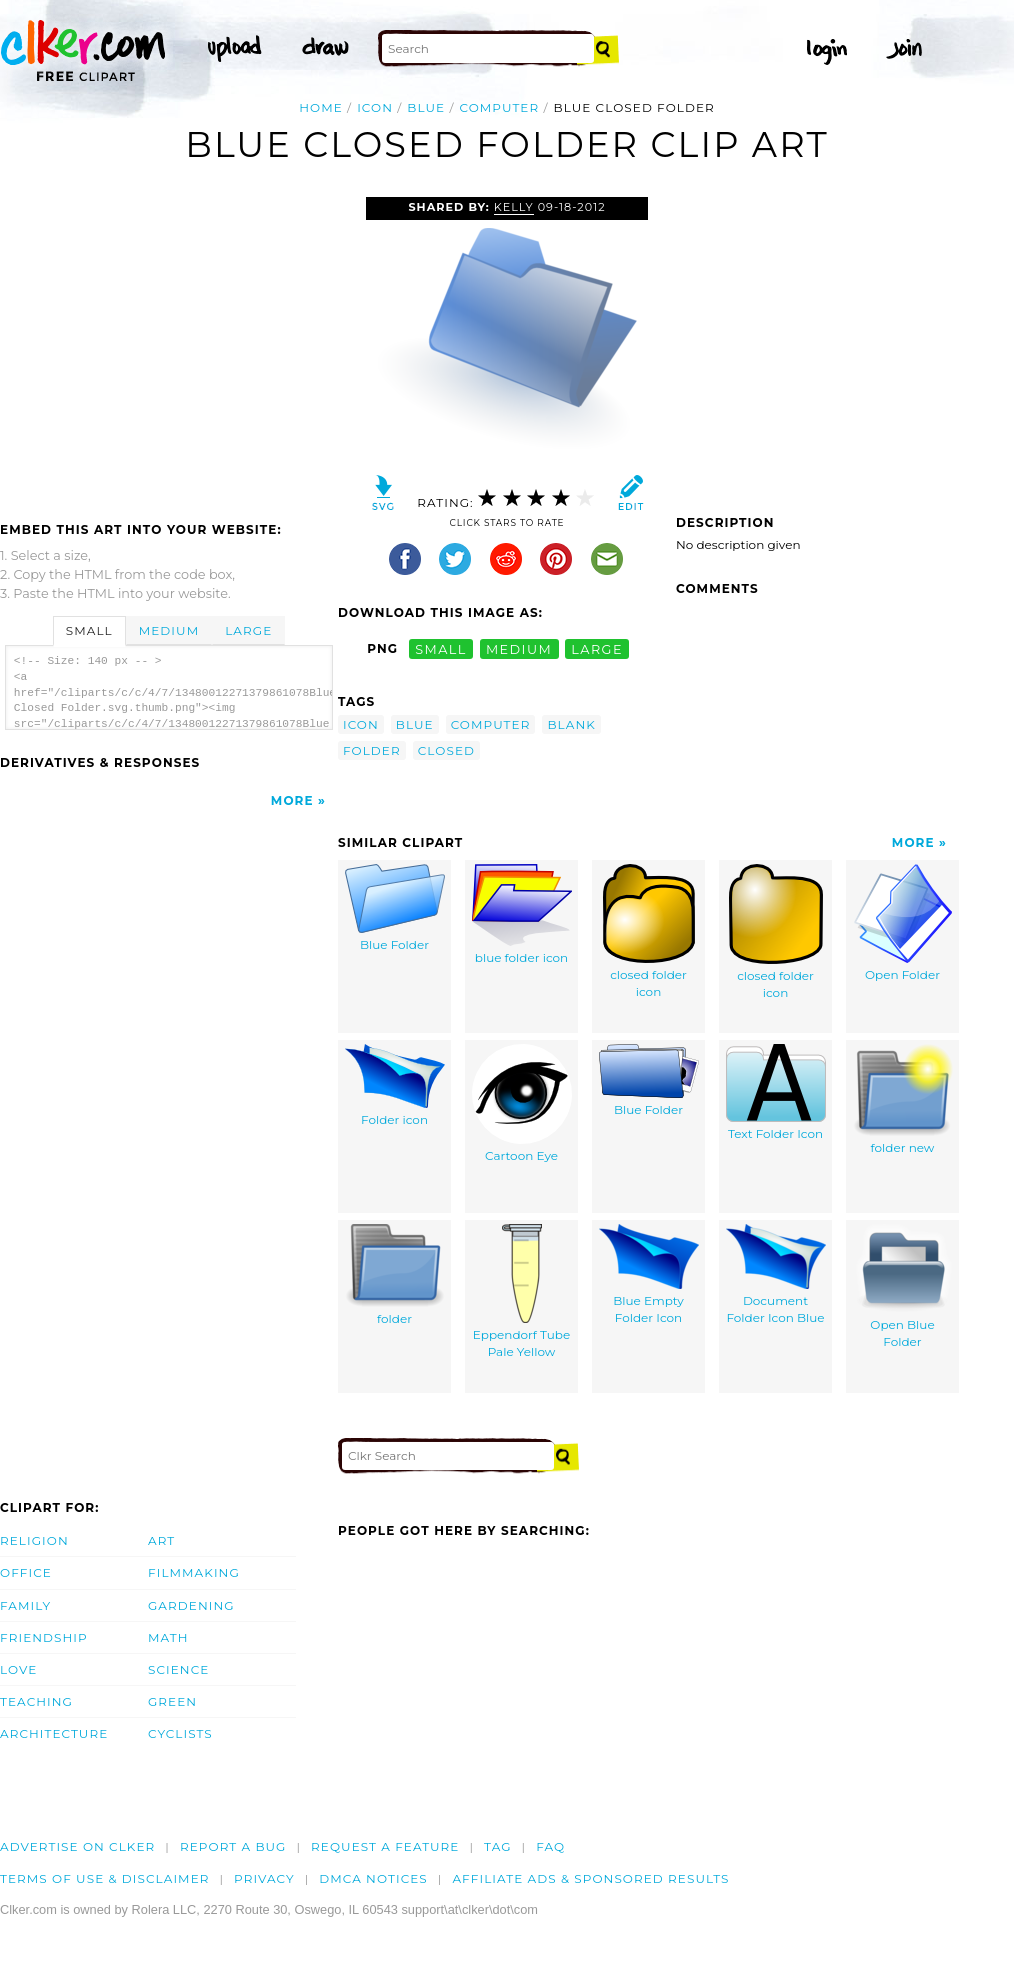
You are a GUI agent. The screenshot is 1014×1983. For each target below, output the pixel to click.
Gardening (191, 1605)
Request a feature (385, 1846)
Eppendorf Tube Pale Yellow (522, 1292)
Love (18, 1669)
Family (25, 1605)
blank (571, 724)
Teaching (36, 1701)
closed (446, 750)
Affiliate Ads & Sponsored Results (590, 1878)
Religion (34, 1540)
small (441, 648)
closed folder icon (649, 932)
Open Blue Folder (903, 1287)
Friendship (44, 1637)
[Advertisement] (168, 347)
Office (26, 1572)
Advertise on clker (77, 1846)
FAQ (550, 1846)
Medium (169, 630)
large (597, 648)
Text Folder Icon (776, 1093)
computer (499, 107)
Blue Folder (395, 908)
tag (497, 1846)
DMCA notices (373, 1878)
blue (426, 107)
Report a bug (233, 1846)
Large (248, 630)
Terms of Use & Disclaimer (105, 1878)
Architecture (54, 1733)
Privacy (264, 1878)
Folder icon (395, 1086)
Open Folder (903, 923)
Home (321, 107)
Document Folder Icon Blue (776, 1275)
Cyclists (180, 1733)
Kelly (514, 207)
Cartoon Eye (522, 1104)
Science (178, 1669)
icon (375, 107)
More (292, 800)
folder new (903, 1100)
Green (172, 1701)
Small (89, 630)
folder (372, 750)
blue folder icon (522, 915)
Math (168, 1637)
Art (161, 1540)
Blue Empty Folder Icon (649, 1275)
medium (519, 648)
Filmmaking (194, 1572)
